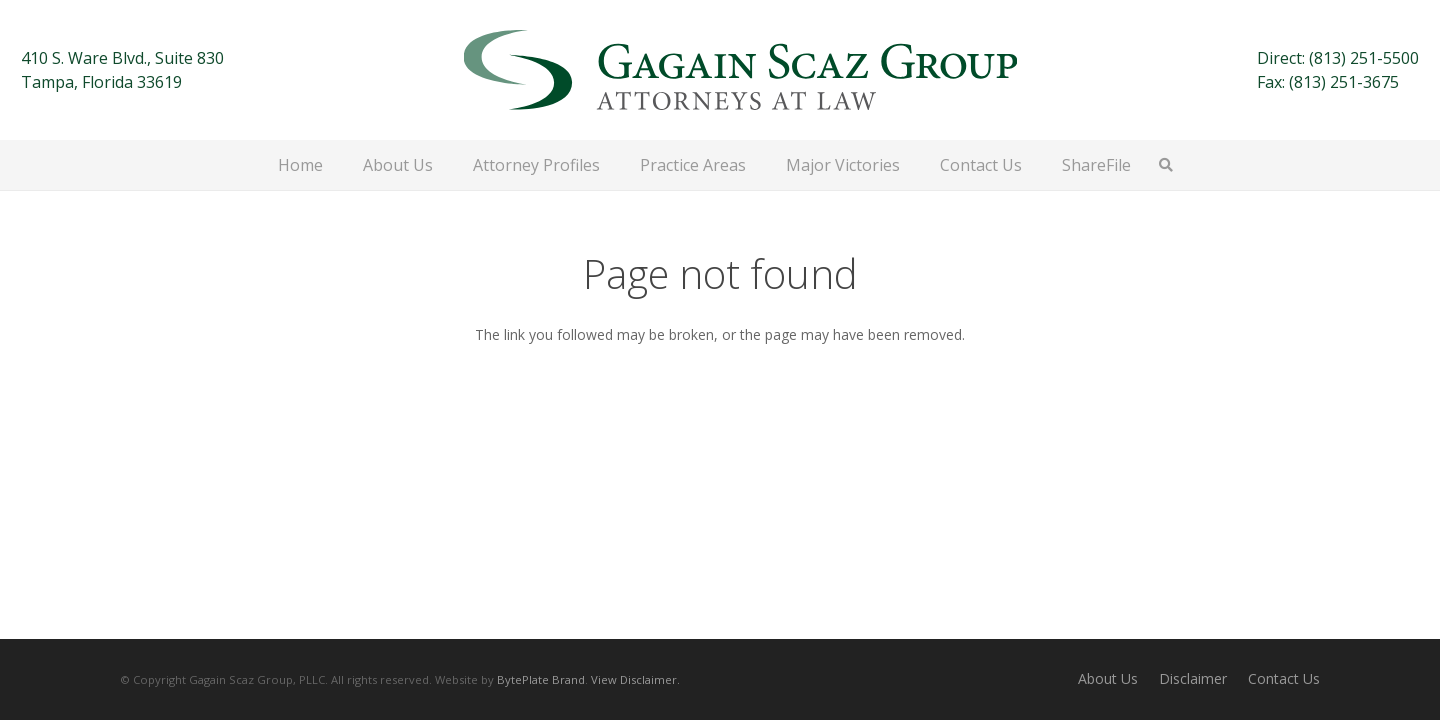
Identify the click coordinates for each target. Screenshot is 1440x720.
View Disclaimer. (635, 679)
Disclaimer (1193, 678)
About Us (1108, 678)
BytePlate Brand (541, 679)
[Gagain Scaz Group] (740, 70)
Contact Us (1284, 678)
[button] (1166, 165)
